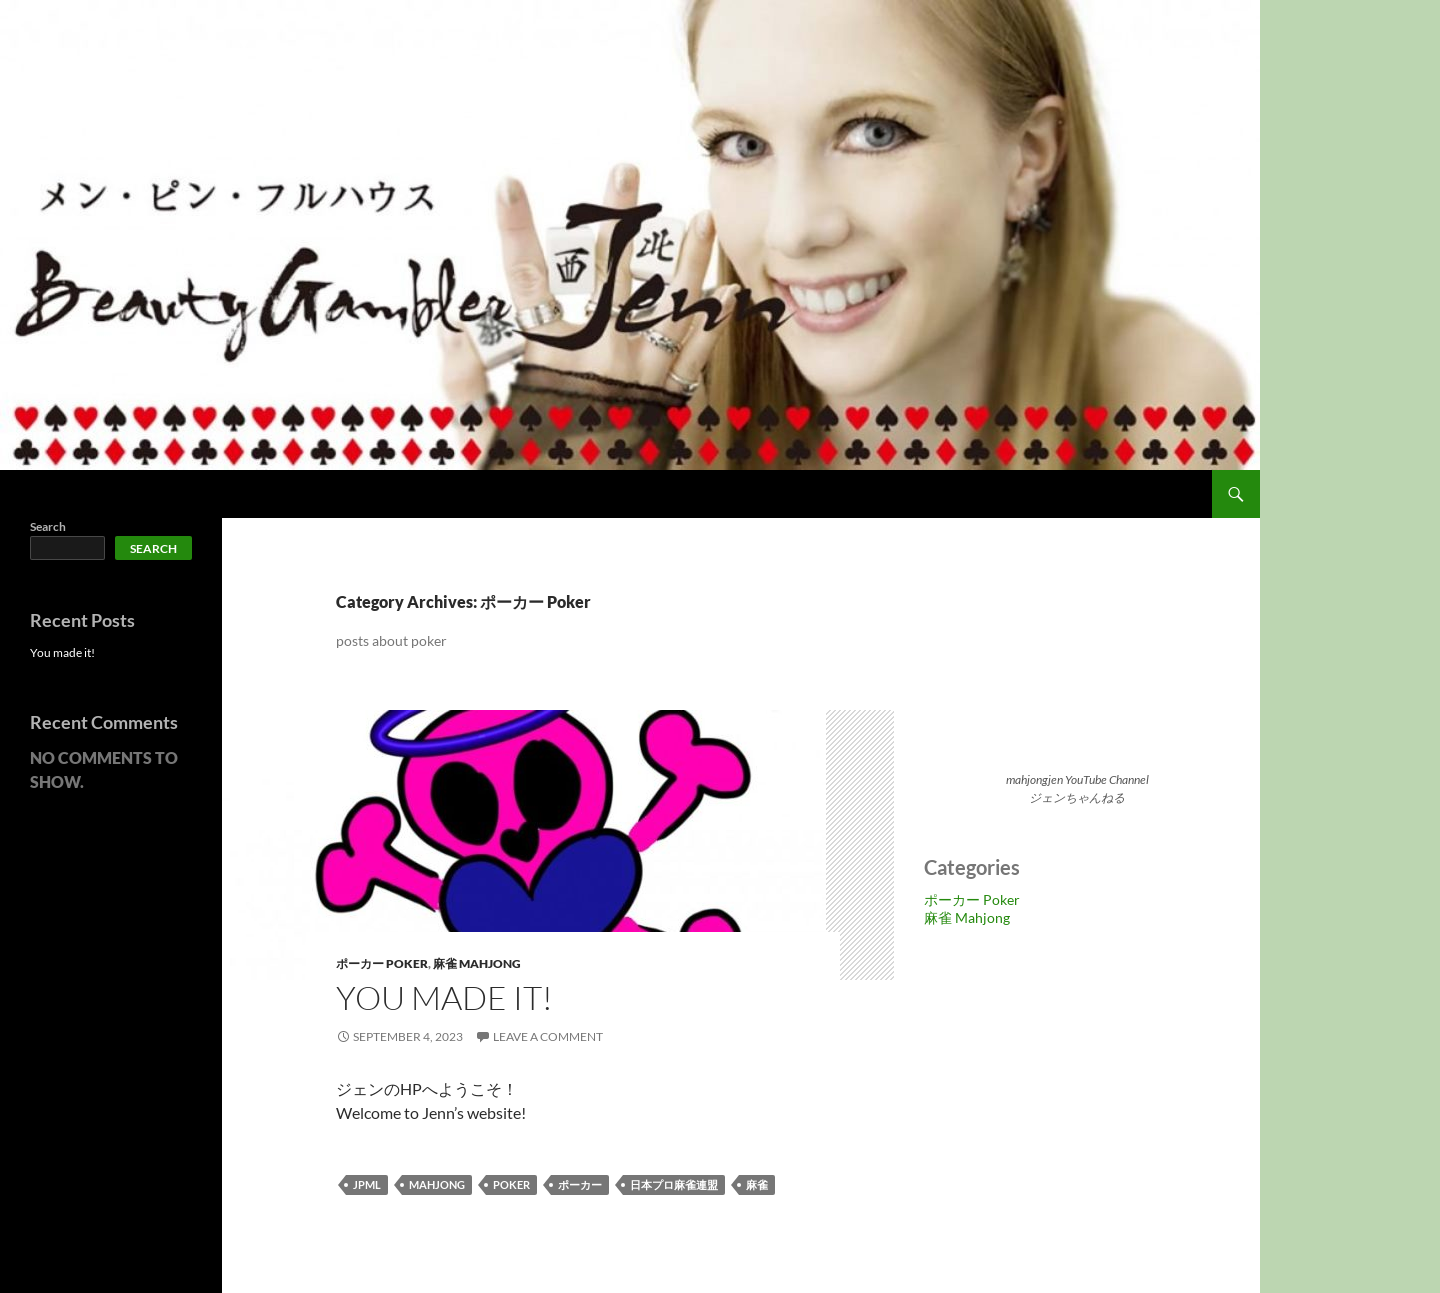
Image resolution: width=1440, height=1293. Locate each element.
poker (511, 1184)
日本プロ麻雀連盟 (674, 1184)
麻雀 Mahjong (477, 963)
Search (48, 526)
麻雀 (757, 1184)
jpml (367, 1184)
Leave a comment (548, 1036)
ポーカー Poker (382, 963)
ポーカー (580, 1184)
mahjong (437, 1184)
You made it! (444, 997)
